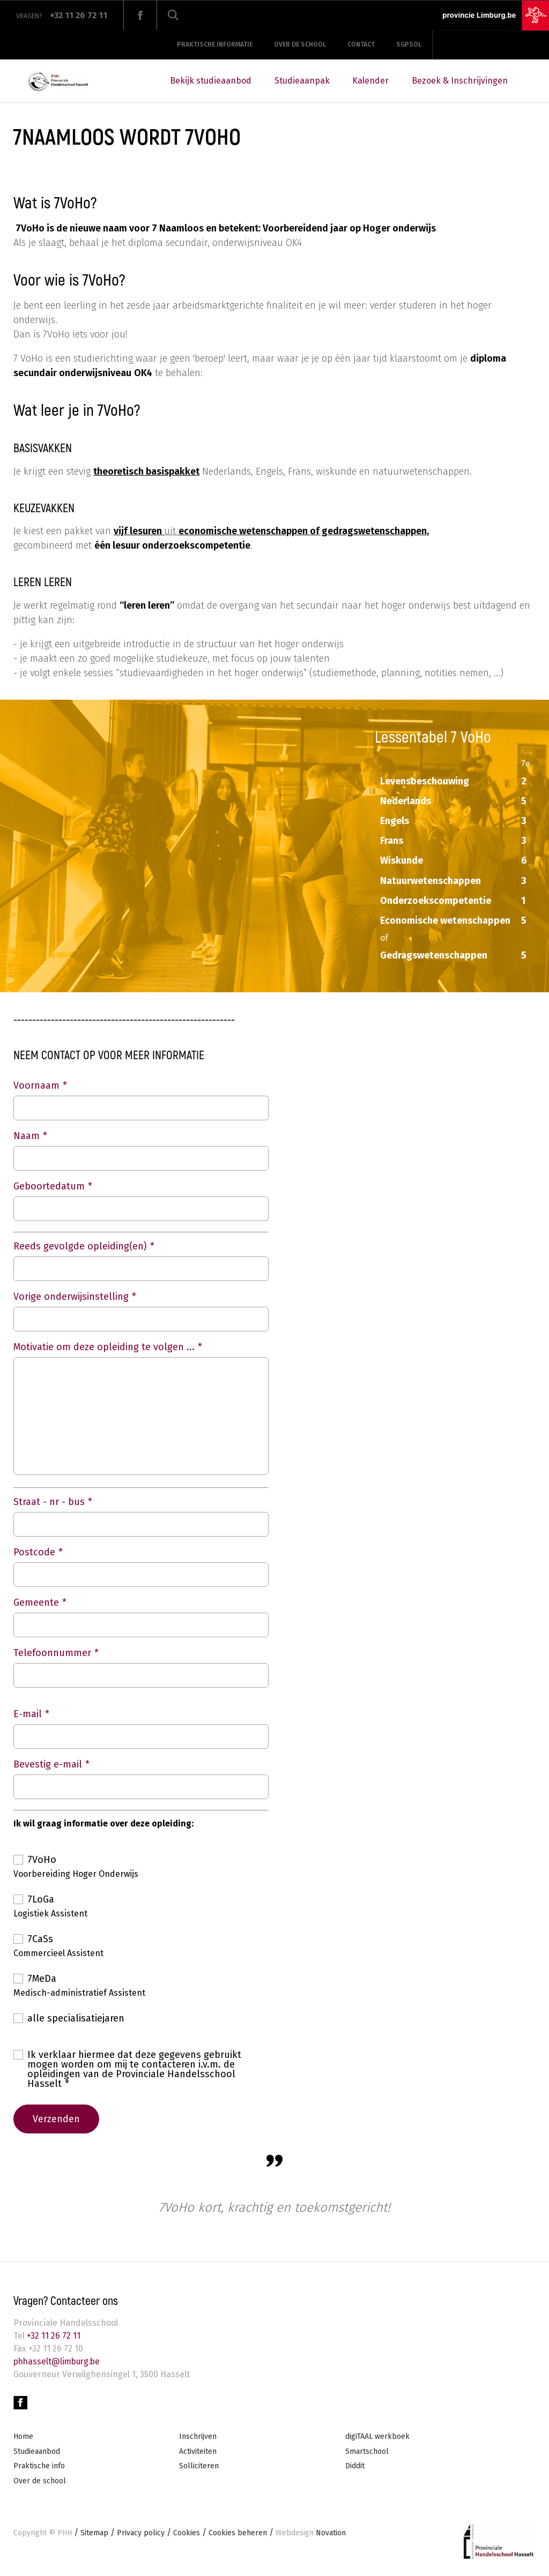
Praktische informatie (215, 44)
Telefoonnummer (52, 1653)
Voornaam (36, 1085)
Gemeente (36, 1602)
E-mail (27, 1714)
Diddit (355, 2467)
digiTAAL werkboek (377, 2438)
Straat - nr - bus (49, 1502)
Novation (311, 2533)
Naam (26, 1136)
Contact (361, 44)
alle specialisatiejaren (75, 2018)
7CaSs (40, 1939)
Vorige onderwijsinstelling (71, 1296)
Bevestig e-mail (47, 1764)
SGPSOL (408, 44)
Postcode (34, 1552)
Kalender (370, 81)
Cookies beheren (238, 2533)
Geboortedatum (49, 1186)
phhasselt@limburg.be (59, 2362)
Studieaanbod (36, 2452)
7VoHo (41, 1859)
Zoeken (173, 15)
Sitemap (94, 2533)
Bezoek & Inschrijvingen (460, 81)
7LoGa (40, 1899)
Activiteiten (198, 2452)
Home (23, 2438)
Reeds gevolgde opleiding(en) (80, 1246)
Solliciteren (199, 2467)
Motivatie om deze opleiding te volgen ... (104, 1347)
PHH (64, 2533)
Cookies (186, 2533)
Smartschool (367, 2452)
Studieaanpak (302, 81)
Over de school (300, 44)
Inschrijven (198, 2438)
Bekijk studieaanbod (210, 81)
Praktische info (39, 2467)
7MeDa (41, 1978)
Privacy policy (141, 2533)
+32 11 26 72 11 (52, 2337)
